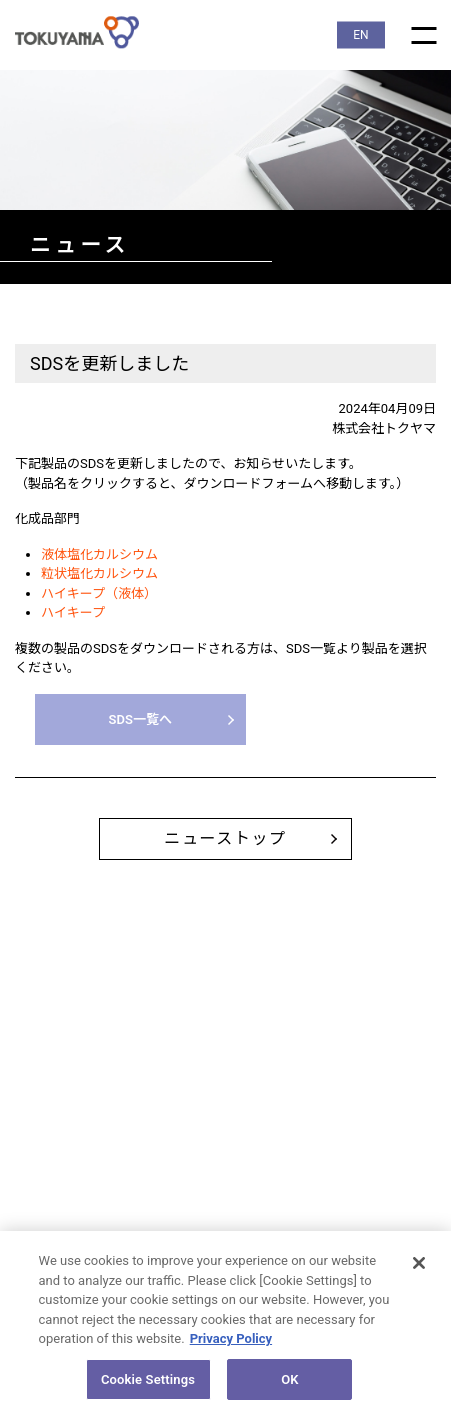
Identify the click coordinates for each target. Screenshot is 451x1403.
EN (360, 35)
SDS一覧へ (140, 719)
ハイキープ (73, 612)
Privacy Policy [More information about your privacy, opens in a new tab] (231, 1342)
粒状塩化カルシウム (99, 573)
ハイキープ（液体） (99, 593)
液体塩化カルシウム (99, 554)
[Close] (419, 1267)
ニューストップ (225, 838)
